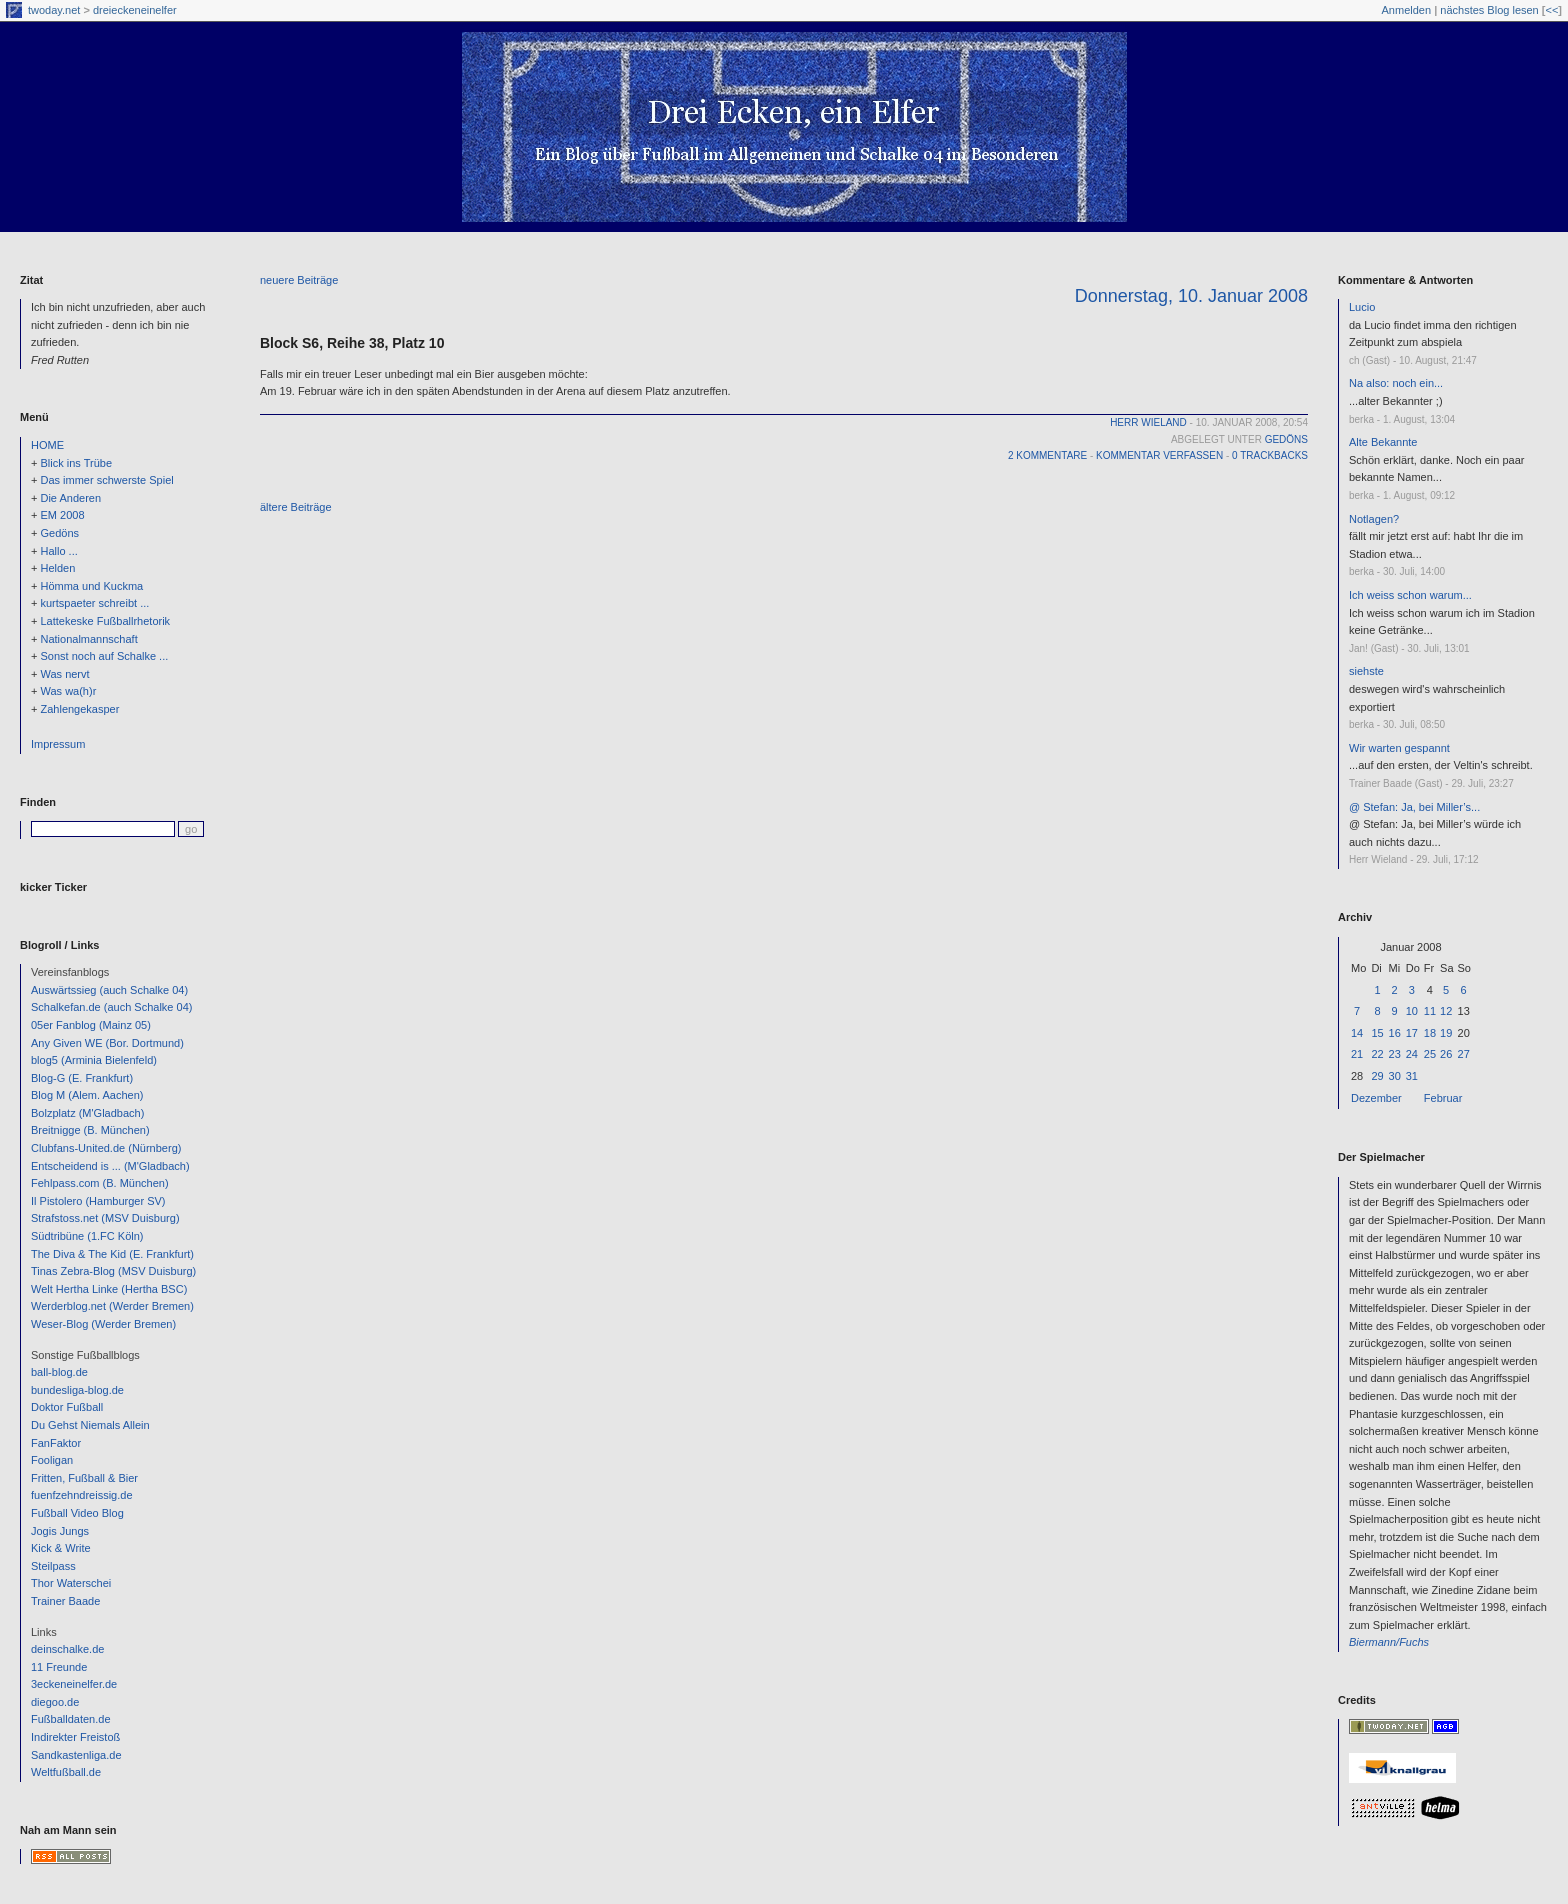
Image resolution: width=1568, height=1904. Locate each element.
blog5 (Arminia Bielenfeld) (94, 1060)
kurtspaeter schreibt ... (94, 603)
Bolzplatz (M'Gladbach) (87, 1113)
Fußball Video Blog (77, 1513)
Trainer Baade (65, 1601)
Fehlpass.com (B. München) (100, 1183)
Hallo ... (58, 551)
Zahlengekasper (79, 709)
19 (1446, 1033)
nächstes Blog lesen (1489, 10)
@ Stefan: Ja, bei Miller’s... (1414, 807)
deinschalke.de (67, 1649)
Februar (1443, 1098)
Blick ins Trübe (76, 463)
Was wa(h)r (68, 691)
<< (1551, 10)
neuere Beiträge (299, 280)
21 (1357, 1054)
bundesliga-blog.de (77, 1390)
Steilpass (53, 1566)
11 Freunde (59, 1667)
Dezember (1376, 1098)
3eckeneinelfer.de (74, 1684)
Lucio (1362, 307)
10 (1412, 1011)
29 (1377, 1076)
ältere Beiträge (296, 507)
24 (1412, 1054)
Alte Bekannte (1383, 442)
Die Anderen (70, 498)
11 (1430, 1011)
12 (1446, 1011)
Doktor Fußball (67, 1407)
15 (1377, 1033)
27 (1464, 1054)
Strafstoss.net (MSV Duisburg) (105, 1218)
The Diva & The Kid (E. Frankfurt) (112, 1254)
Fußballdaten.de (71, 1719)
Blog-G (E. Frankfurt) (82, 1078)
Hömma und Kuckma (91, 586)
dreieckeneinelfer (135, 10)
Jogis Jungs (60, 1531)
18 (1430, 1033)
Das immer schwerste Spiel (106, 480)
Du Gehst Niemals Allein (90, 1425)
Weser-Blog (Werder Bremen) (103, 1324)
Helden (57, 568)
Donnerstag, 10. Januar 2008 (1191, 296)
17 (1412, 1033)
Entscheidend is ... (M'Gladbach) (110, 1166)
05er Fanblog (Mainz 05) (91, 1025)
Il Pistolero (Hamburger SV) (98, 1201)
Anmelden (1407, 10)
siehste (1366, 671)
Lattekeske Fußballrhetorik (105, 621)
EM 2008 (62, 515)
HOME (47, 445)
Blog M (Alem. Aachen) (87, 1095)
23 (1395, 1054)
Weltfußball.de (66, 1772)
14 (1357, 1033)
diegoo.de (55, 1702)
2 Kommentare (1047, 455)
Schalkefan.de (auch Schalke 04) (111, 1007)
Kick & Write (61, 1548)
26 (1446, 1054)
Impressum (58, 744)
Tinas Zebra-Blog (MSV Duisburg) (113, 1271)
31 (1412, 1076)
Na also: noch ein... (1396, 383)
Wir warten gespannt (1399, 748)
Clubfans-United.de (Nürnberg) (106, 1148)
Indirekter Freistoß (75, 1737)
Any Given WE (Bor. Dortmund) (107, 1043)
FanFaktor (56, 1443)
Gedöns (59, 533)
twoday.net (54, 10)
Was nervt (64, 674)
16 (1395, 1033)
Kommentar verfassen (1159, 455)
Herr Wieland (1148, 422)
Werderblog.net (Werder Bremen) (112, 1306)
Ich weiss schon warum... (1410, 595)
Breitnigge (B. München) (90, 1130)
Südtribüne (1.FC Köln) (87, 1236)
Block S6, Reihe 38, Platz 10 (352, 343)
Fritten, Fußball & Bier (84, 1478)
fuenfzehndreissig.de (82, 1495)
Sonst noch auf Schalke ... (104, 656)
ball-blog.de (59, 1372)
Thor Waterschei (71, 1583)
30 (1395, 1076)
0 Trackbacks (1270, 455)
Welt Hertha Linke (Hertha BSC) (109, 1289)
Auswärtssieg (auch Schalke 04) (109, 990)
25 (1430, 1054)
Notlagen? (1374, 519)
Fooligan (52, 1460)
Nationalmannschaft (88, 639)
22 (1377, 1054)
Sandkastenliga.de (76, 1755)
